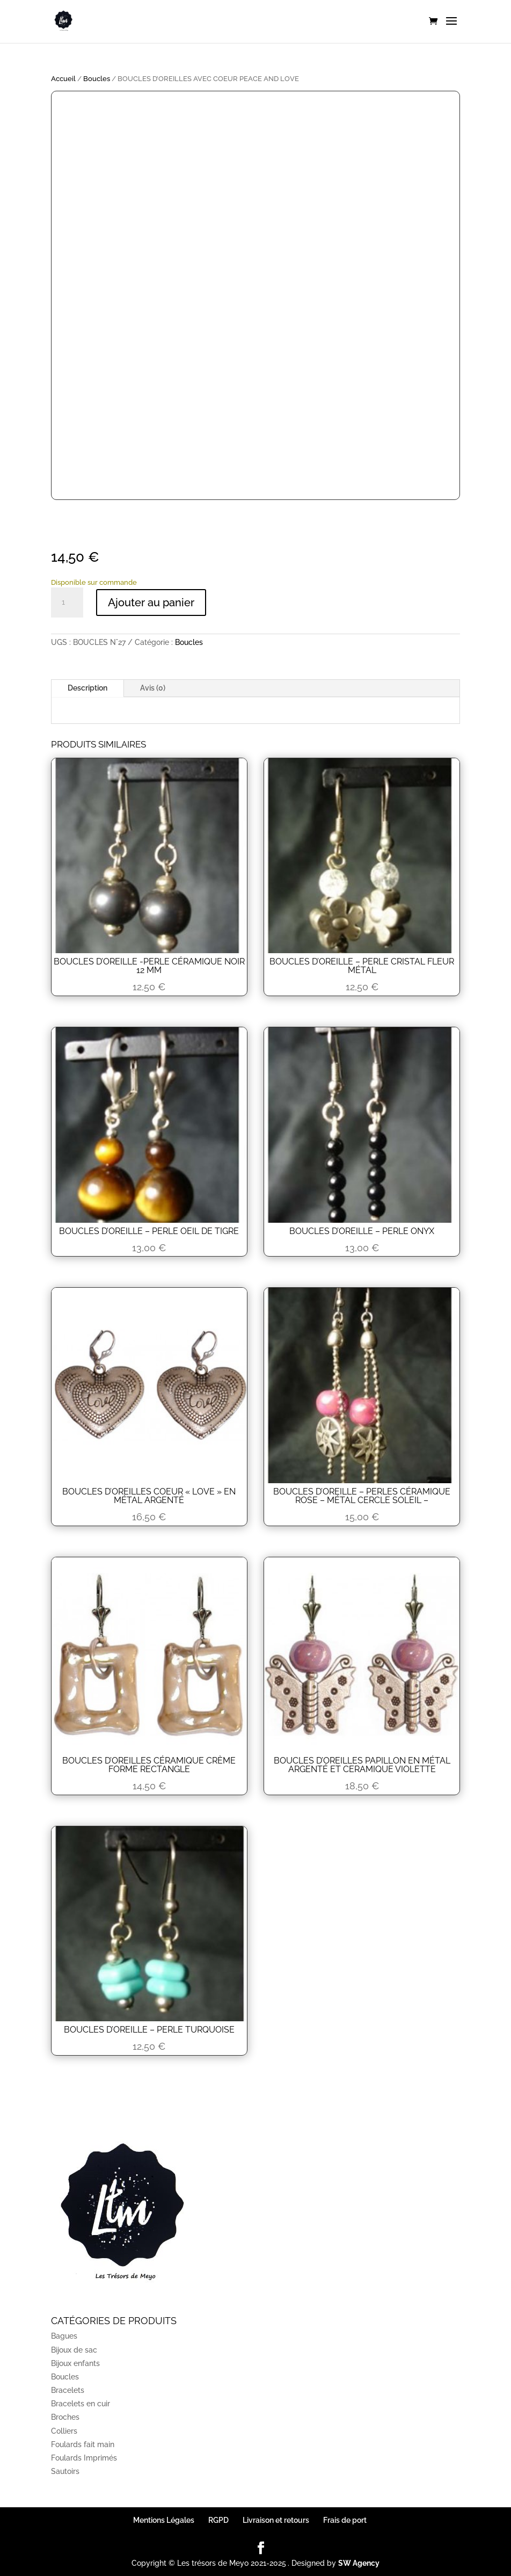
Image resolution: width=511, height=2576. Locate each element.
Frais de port (345, 2520)
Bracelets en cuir (80, 2403)
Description (87, 688)
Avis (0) (152, 688)
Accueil (63, 79)
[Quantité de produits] (67, 602)
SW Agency (358, 2563)
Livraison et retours (276, 2520)
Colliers (64, 2431)
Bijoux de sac (74, 2350)
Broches (65, 2417)
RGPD (218, 2520)
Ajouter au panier (151, 602)
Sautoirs (65, 2471)
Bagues (64, 2336)
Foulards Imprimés (84, 2458)
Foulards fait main (82, 2444)
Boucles (96, 79)
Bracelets (67, 2390)
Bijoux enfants (75, 2363)
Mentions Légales (163, 2520)
